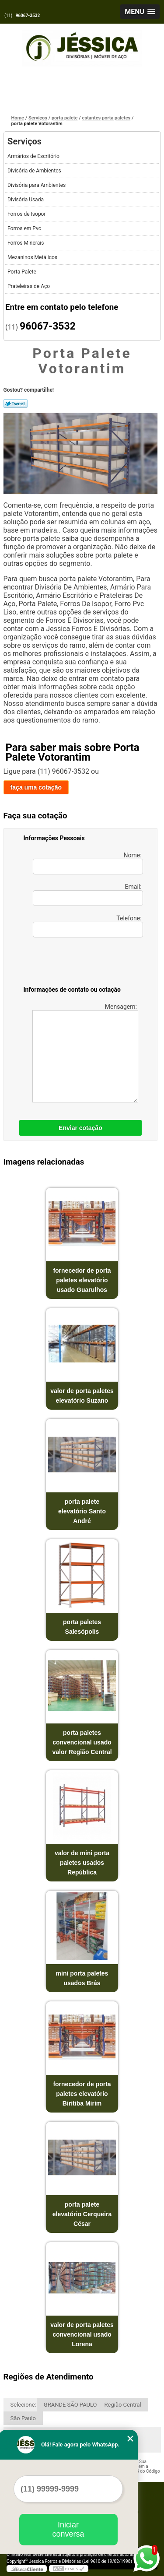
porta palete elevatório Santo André (82, 1511)
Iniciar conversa (68, 2529)
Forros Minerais (26, 243)
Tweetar (15, 403)
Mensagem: (85, 1052)
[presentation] (79, 963)
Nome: (88, 863)
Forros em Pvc (24, 228)
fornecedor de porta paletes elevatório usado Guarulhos (82, 1280)
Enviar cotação (80, 1127)
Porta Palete (22, 272)
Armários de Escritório (34, 156)
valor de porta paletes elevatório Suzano (82, 1395)
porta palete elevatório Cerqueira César (82, 2214)
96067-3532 (28, 15)
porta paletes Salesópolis (82, 1626)
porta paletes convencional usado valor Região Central (82, 1742)
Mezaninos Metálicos (33, 257)
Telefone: (88, 926)
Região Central (123, 2404)
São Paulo (23, 2418)
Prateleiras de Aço (29, 286)
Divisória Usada (26, 200)
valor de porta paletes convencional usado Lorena (82, 2334)
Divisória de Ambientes (35, 171)
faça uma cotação (36, 787)
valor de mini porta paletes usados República (82, 1863)
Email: (88, 894)
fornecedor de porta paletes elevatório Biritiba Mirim (82, 2094)
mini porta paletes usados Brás (82, 1978)
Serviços (24, 141)
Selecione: (23, 2404)
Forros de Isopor (27, 214)
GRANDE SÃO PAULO (70, 2404)
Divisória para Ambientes (37, 185)
